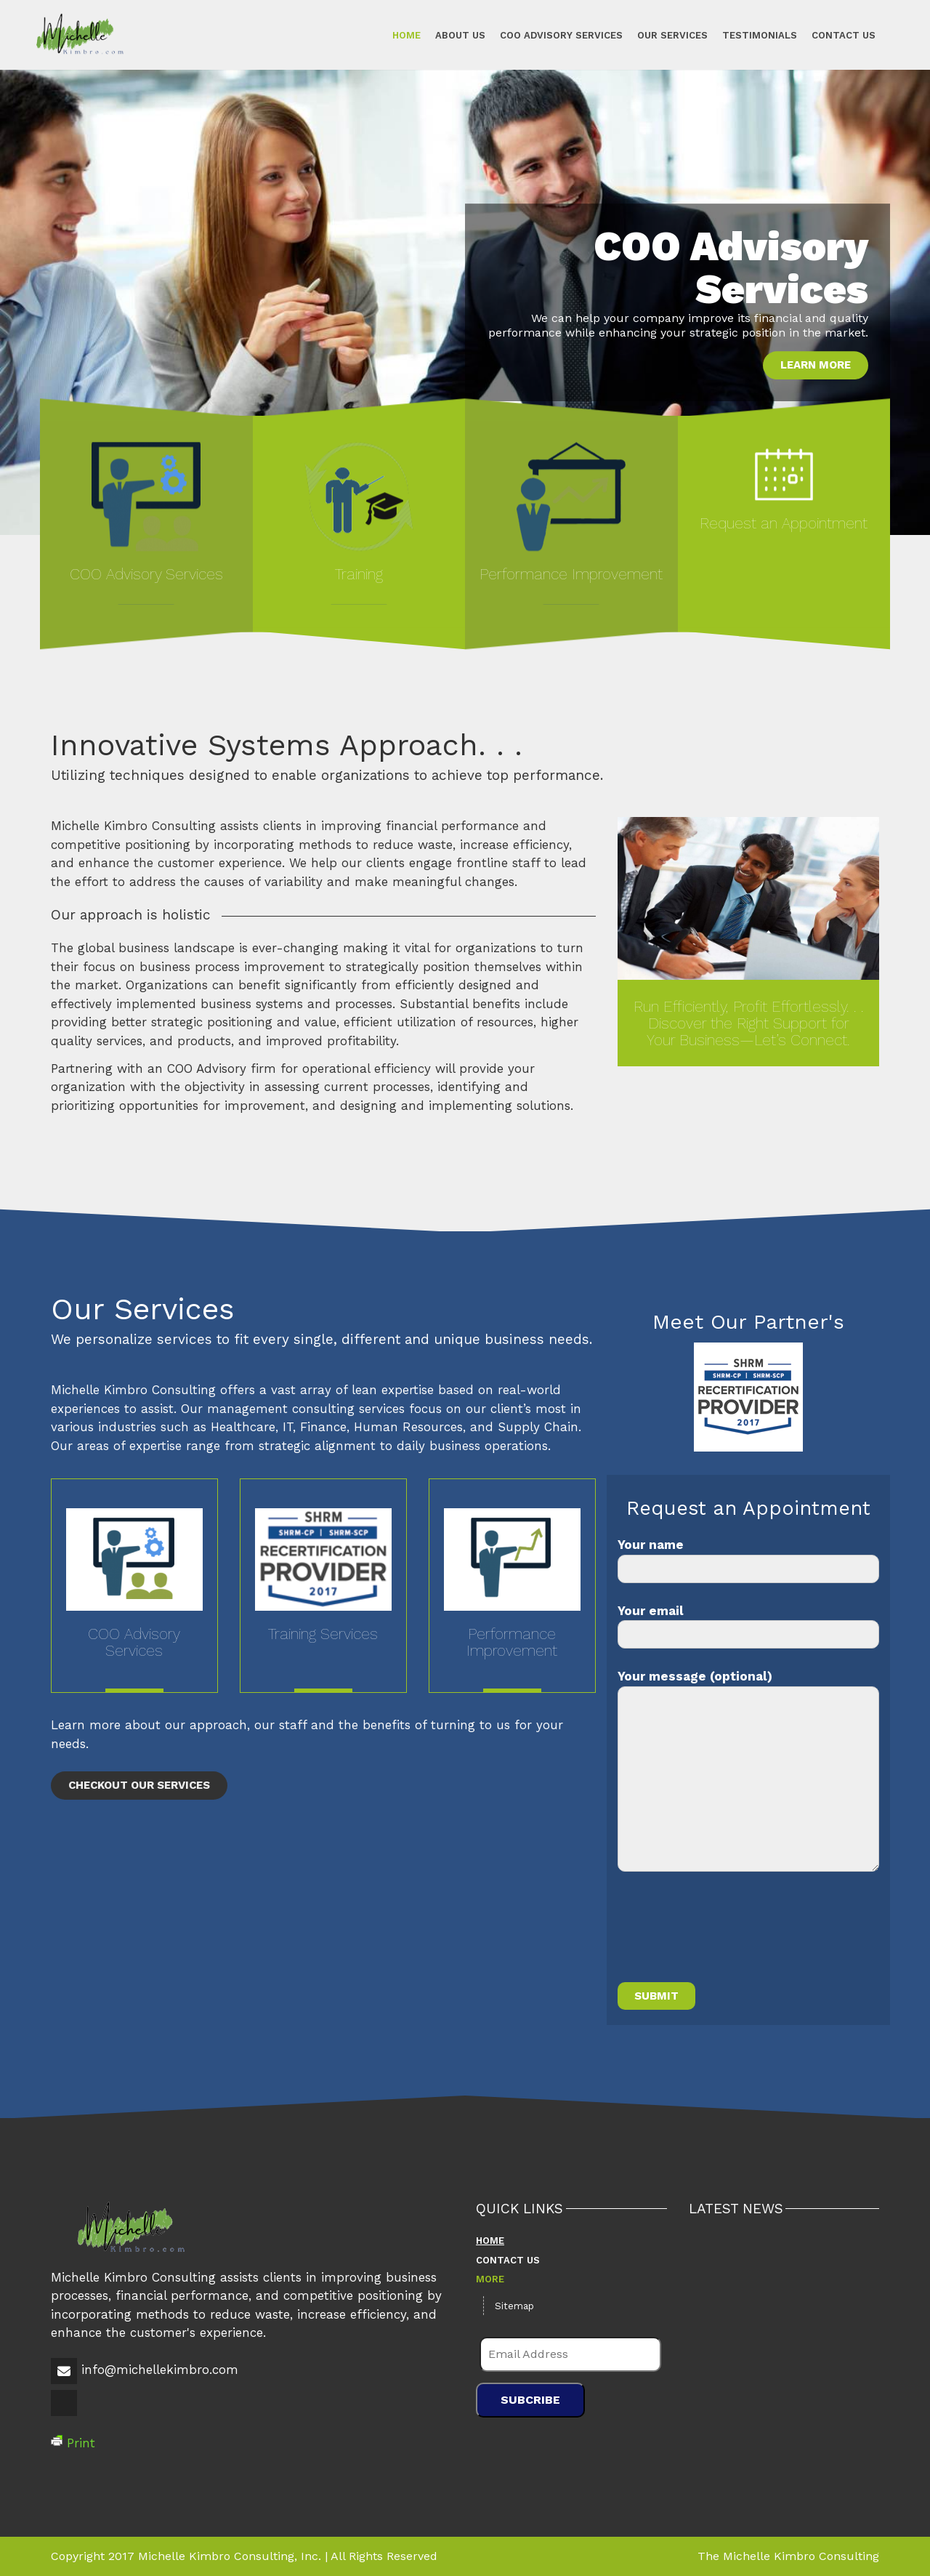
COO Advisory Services (561, 34)
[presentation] (728, 1935)
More (490, 2279)
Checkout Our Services (139, 1785)
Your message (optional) (748, 1770)
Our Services (672, 34)
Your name (748, 1560)
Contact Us (844, 34)
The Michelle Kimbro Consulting (788, 2556)
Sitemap (514, 2306)
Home (406, 34)
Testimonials (759, 34)
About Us (460, 34)
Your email (748, 1626)
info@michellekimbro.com (159, 2369)
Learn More (815, 364)
